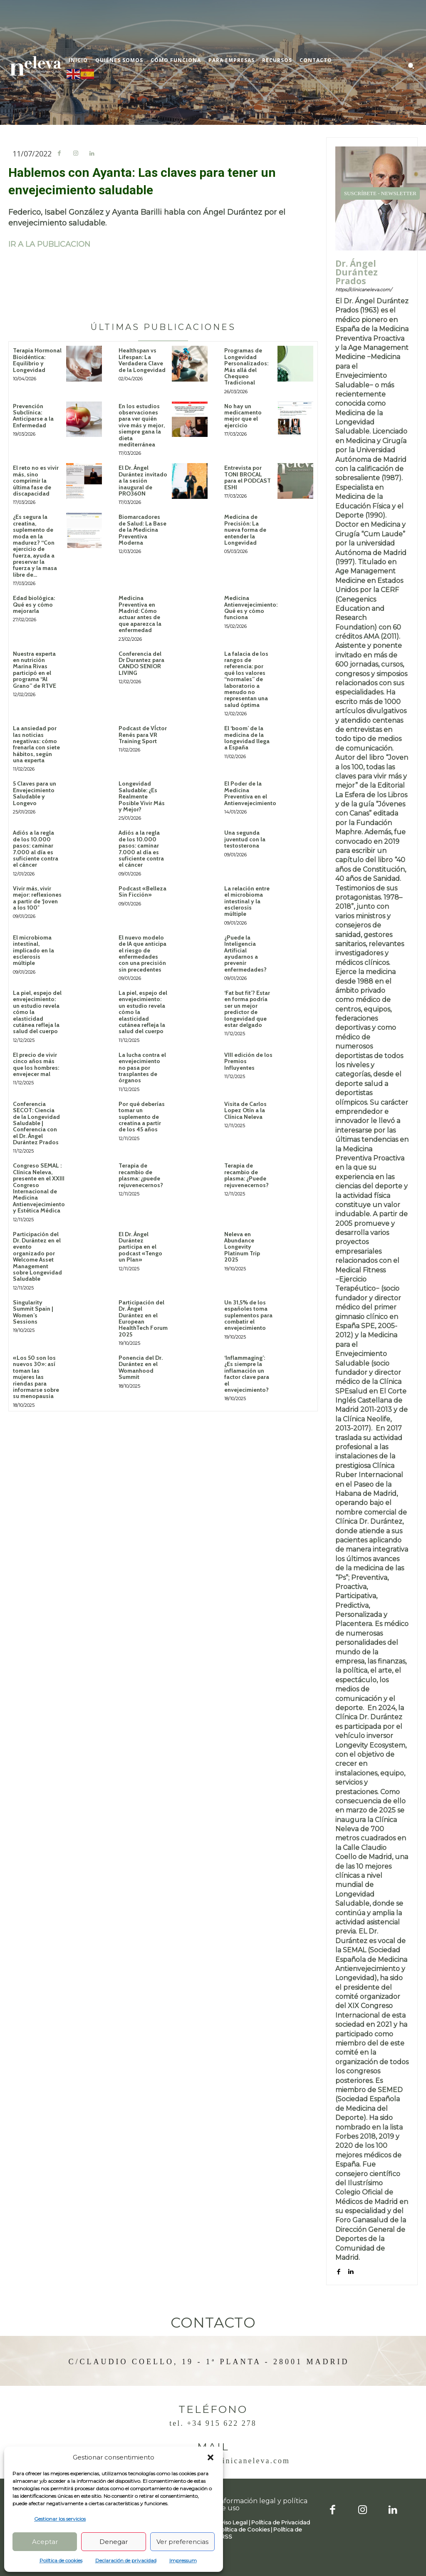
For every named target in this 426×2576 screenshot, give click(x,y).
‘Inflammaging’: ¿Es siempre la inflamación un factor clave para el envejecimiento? (246, 1373)
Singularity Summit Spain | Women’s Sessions (33, 1312)
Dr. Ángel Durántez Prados (356, 272)
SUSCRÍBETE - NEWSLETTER (380, 193)
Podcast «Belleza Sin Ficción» (142, 891)
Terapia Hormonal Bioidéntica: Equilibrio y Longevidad (37, 360)
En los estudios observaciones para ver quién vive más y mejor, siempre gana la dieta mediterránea (142, 425)
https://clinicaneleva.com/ (363, 290)
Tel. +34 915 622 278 (213, 2423)
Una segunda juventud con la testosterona (244, 839)
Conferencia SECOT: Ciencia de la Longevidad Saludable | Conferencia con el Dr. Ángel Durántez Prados (36, 1123)
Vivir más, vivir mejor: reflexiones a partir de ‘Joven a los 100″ (37, 898)
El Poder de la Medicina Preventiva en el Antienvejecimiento (250, 793)
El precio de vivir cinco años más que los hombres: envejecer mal (36, 1064)
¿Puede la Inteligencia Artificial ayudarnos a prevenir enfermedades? (245, 953)
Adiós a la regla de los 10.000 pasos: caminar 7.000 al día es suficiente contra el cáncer (35, 848)
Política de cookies (61, 2560)
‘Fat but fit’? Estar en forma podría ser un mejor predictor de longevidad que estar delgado (247, 1009)
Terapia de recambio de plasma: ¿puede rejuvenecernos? (141, 1175)
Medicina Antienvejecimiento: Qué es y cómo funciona (250, 607)
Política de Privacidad (280, 2522)
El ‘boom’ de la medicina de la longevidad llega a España (247, 737)
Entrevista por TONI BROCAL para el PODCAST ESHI (247, 477)
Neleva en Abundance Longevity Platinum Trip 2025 (242, 1247)
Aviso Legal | (234, 2522)
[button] (210, 2457)
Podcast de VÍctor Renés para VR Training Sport (143, 734)
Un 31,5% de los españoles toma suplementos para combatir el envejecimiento (248, 1315)
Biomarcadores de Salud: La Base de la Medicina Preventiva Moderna (142, 529)
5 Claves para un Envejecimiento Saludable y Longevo (34, 793)
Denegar (113, 2542)
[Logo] (35, 66)
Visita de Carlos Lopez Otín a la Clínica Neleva (245, 1110)
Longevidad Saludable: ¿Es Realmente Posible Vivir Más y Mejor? (142, 796)
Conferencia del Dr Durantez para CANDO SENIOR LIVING (141, 663)
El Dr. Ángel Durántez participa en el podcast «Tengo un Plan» (140, 1247)
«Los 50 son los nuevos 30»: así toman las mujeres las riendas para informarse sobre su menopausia (36, 1377)
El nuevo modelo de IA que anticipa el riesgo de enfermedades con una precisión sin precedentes (142, 953)
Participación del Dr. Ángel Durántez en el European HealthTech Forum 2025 (143, 1318)
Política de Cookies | (245, 2529)
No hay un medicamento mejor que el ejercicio (243, 415)
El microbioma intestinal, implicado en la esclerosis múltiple (33, 950)
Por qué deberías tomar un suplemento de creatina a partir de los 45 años (142, 1116)
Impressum (183, 2560)
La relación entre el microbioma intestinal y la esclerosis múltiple (247, 901)
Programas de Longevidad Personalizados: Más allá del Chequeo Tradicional (246, 366)
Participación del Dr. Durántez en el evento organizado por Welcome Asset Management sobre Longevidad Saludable (37, 1256)
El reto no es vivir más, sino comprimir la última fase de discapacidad (36, 480)
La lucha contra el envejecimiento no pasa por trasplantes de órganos (142, 1067)
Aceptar (45, 2542)
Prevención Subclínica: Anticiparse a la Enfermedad (33, 415)
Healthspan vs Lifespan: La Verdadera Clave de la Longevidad (142, 360)
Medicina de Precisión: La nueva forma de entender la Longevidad (245, 529)
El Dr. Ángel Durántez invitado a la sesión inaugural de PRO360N (143, 480)
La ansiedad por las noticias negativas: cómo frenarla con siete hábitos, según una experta (36, 744)
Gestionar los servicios (60, 2519)
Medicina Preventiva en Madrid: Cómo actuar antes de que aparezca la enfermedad (140, 614)
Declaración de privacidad (125, 2560)
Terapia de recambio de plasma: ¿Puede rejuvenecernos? (246, 1175)
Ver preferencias (182, 2542)
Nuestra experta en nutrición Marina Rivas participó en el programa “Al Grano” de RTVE (34, 669)
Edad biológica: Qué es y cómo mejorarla (34, 604)
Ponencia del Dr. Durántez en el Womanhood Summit (141, 1367)
